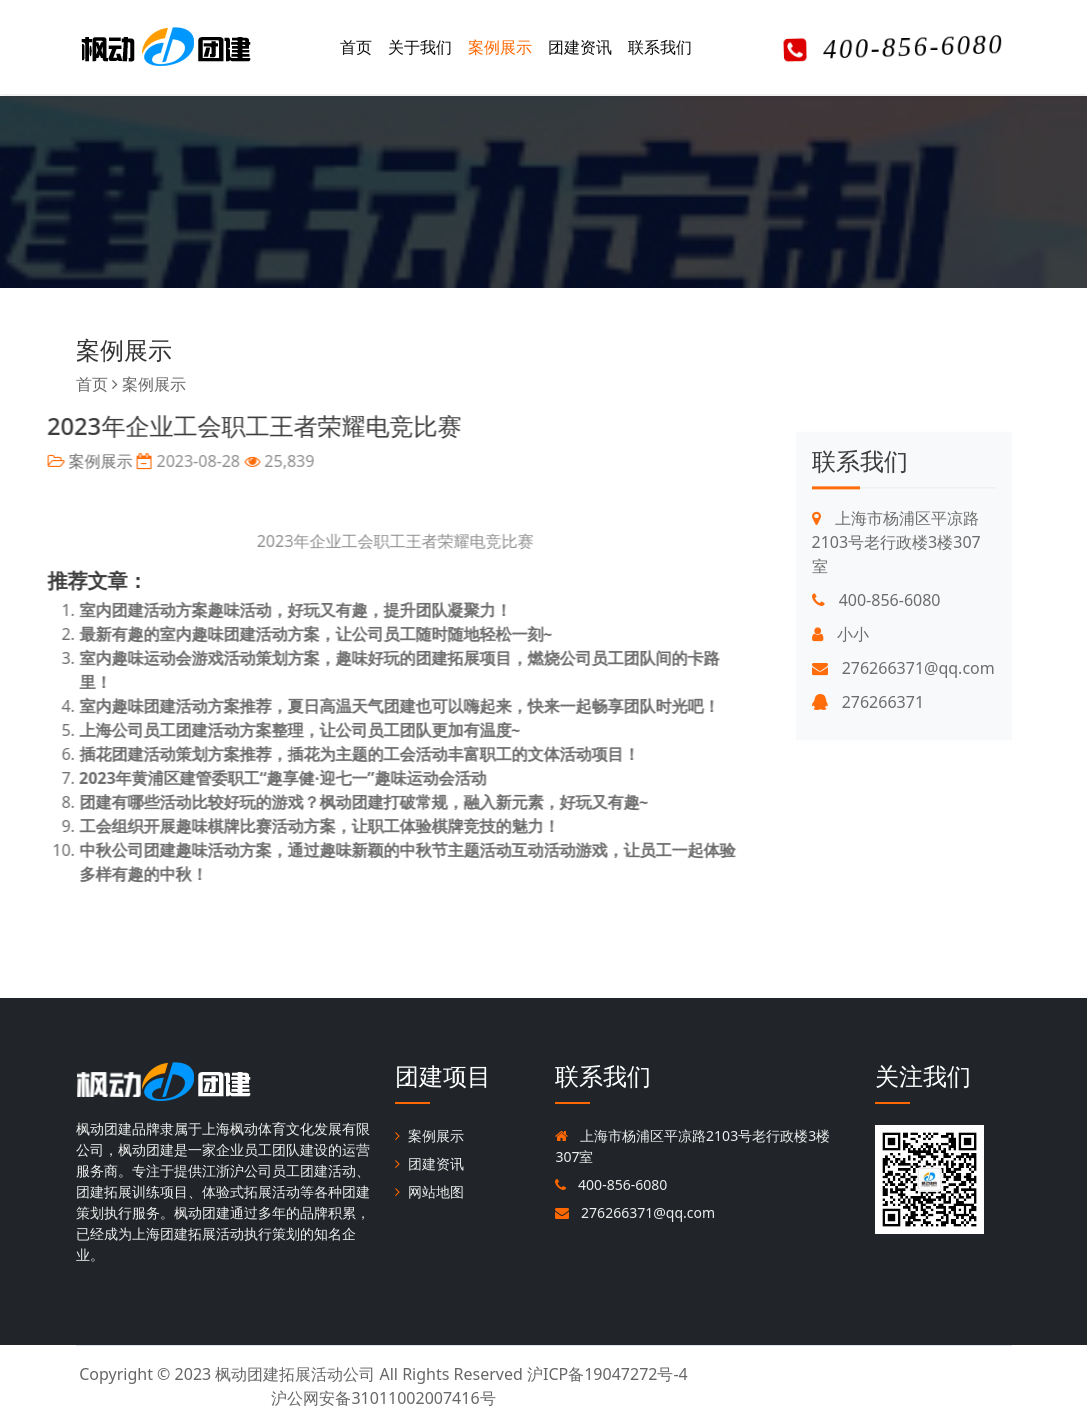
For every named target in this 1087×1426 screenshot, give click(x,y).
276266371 (868, 757)
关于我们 (420, 47)
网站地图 (429, 1191)
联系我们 (660, 47)
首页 (356, 47)
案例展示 (500, 47)
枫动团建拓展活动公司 (295, 1374)
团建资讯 (580, 47)
